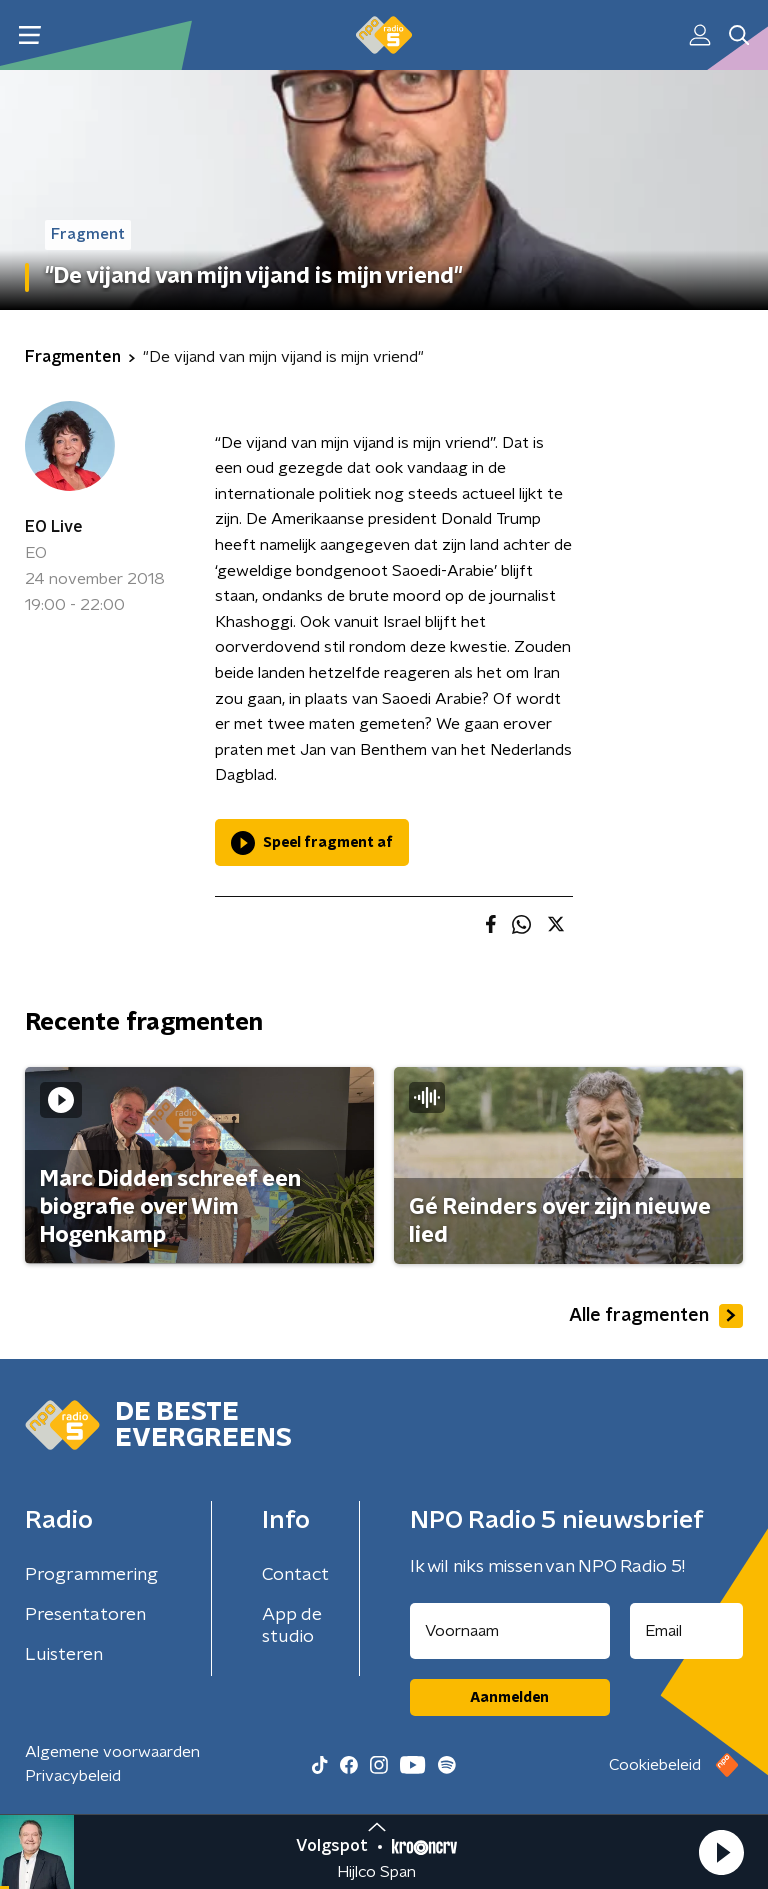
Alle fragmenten (656, 1316)
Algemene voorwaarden (112, 1752)
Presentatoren (85, 1615)
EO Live (54, 527)
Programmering (91, 1575)
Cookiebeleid (655, 1765)
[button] (721, 1852)
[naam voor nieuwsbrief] (510, 1631)
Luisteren (64, 1655)
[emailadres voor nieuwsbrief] (687, 1631)
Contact (295, 1575)
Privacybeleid (73, 1776)
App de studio (292, 1626)
